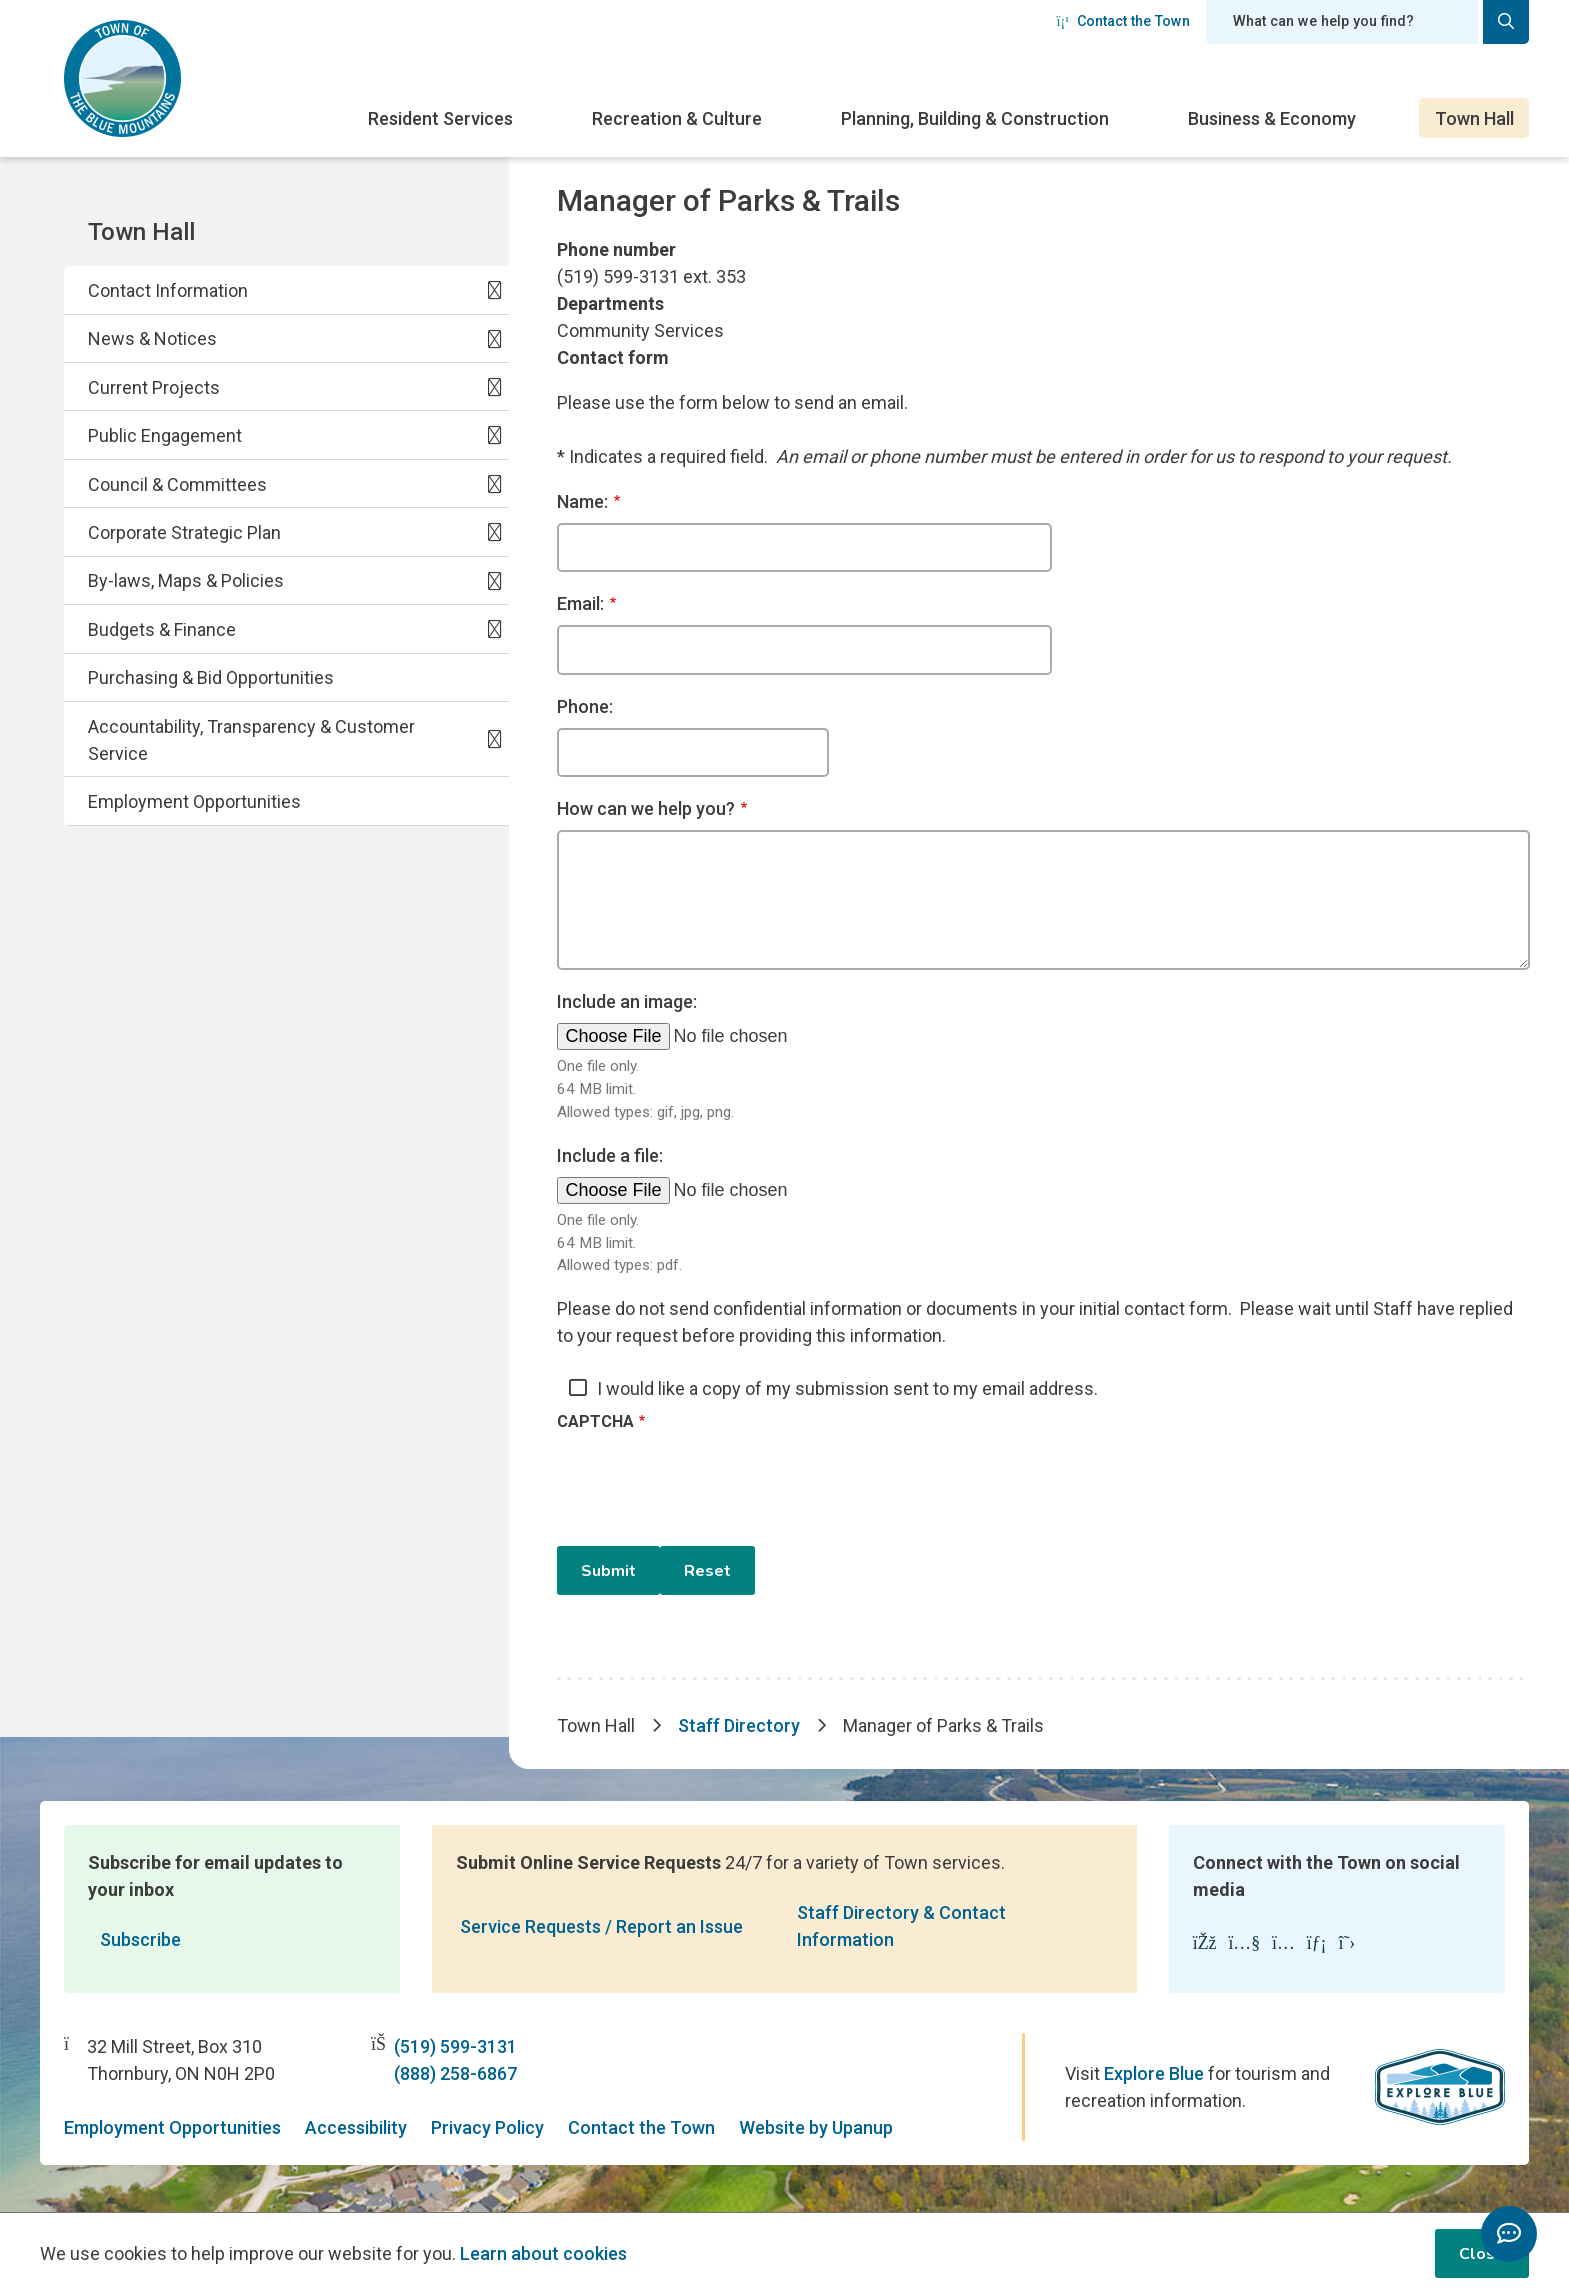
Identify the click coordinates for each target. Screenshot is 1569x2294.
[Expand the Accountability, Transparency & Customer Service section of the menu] (495, 739)
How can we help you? (646, 808)
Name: (582, 501)
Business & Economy (1272, 118)
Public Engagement (165, 435)
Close (1482, 2254)
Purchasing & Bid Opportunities (211, 677)
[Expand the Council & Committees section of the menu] (495, 483)
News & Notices (152, 338)
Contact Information (168, 290)
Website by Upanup (816, 2127)
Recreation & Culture (677, 118)
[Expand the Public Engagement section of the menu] (495, 435)
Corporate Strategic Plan (184, 532)
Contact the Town (1123, 21)
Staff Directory (739, 1725)
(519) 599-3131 (455, 2046)
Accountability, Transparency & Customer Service (251, 740)
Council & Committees (177, 484)
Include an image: (627, 1001)
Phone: (585, 706)
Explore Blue (1154, 2073)
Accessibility (356, 2127)
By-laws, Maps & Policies (186, 580)
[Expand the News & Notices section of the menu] (495, 338)
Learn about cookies (543, 2253)
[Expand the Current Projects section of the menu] (495, 387)
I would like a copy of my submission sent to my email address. (847, 1388)
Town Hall (1474, 118)
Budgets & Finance (162, 629)
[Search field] (1342, 22)
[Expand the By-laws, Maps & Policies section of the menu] (495, 580)
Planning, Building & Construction (975, 118)
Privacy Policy (487, 2127)
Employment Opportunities (194, 801)
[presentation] (709, 1489)
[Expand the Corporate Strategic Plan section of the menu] (495, 532)
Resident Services (440, 118)
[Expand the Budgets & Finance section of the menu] (495, 629)
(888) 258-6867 (455, 2073)
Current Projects (154, 387)
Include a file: (610, 1155)
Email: (580, 603)
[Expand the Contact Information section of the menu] (495, 290)
